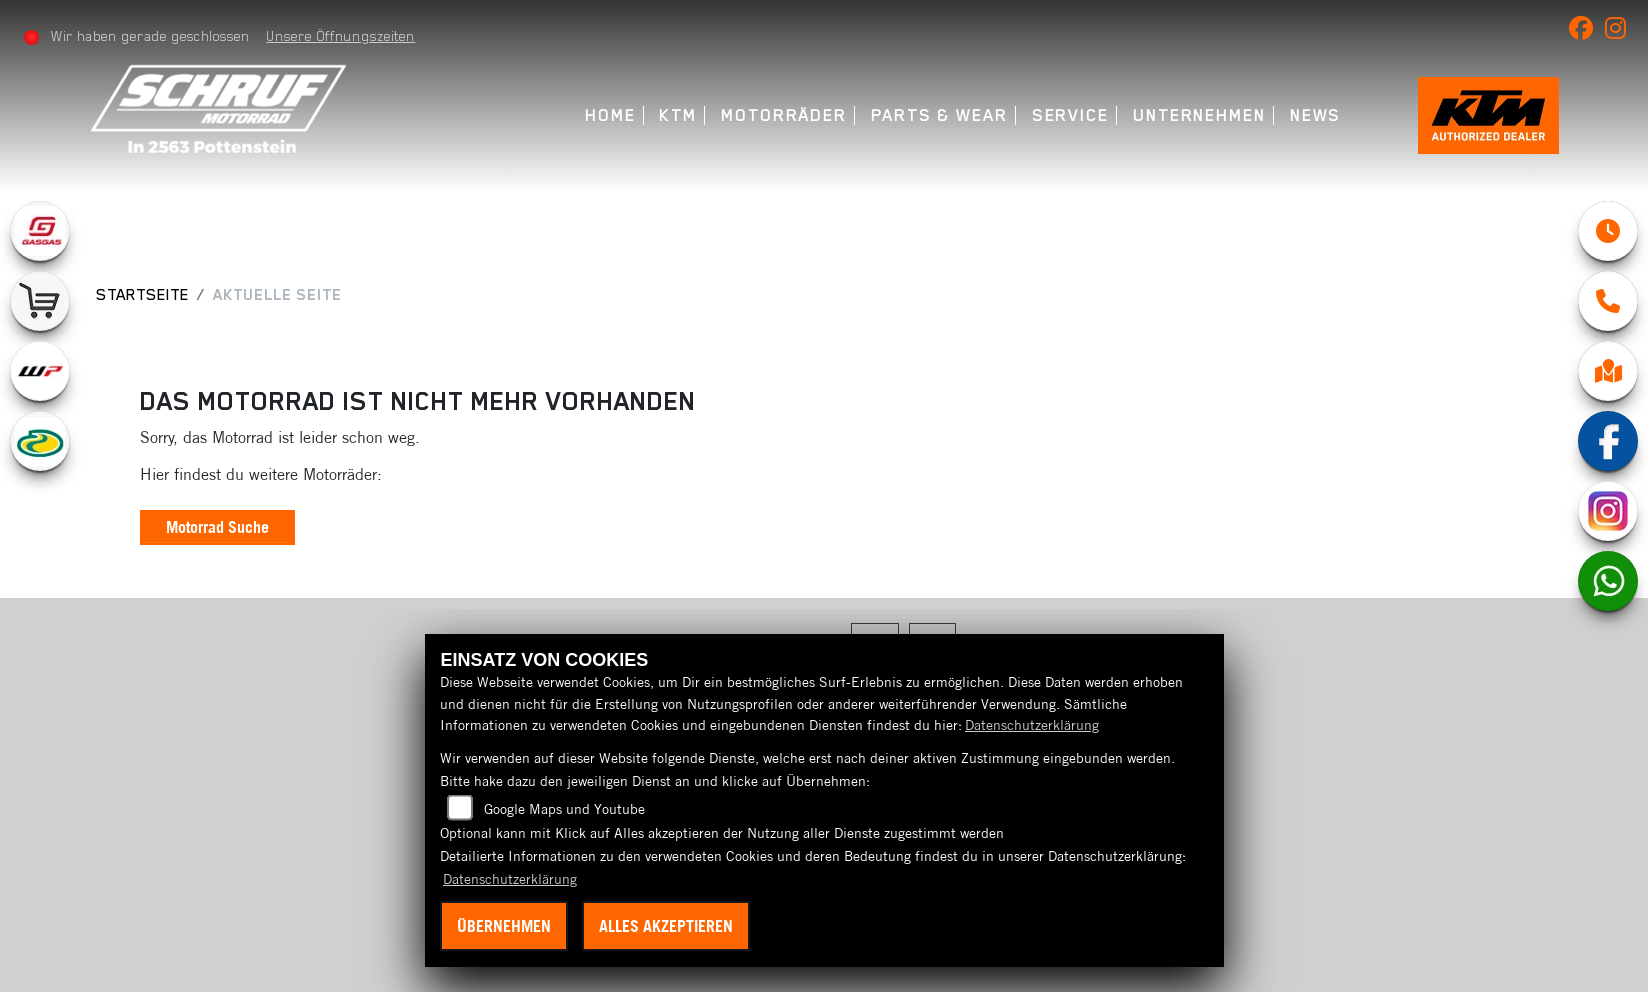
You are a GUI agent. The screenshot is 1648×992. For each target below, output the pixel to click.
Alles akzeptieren (666, 926)
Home (604, 115)
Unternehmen (1192, 115)
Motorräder (777, 115)
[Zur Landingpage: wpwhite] (40, 371)
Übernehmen (504, 926)
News (1309, 115)
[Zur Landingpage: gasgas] (40, 231)
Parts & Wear (932, 115)
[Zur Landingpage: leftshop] (40, 301)
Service (1063, 115)
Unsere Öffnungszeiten (342, 36)
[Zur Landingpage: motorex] (40, 441)
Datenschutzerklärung (1032, 725)
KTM (672, 115)
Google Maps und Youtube (564, 809)
